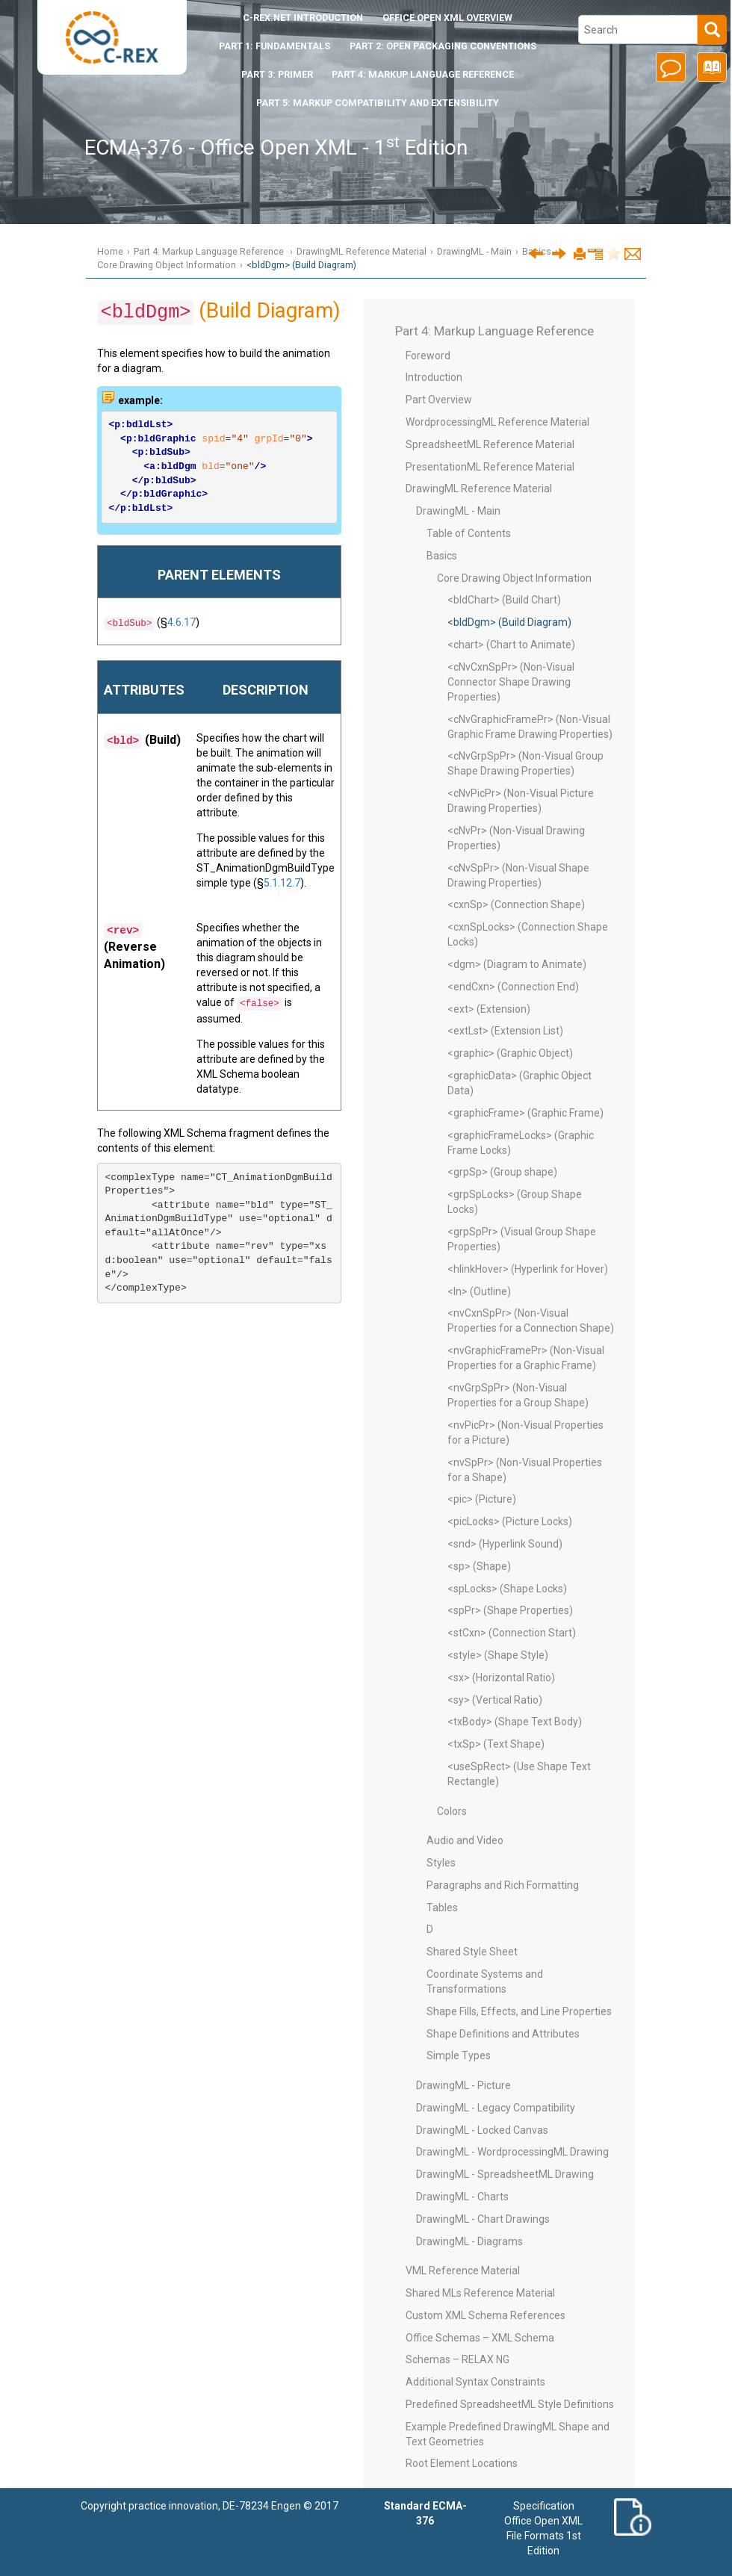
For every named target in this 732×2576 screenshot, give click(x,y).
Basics (442, 556)
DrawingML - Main (474, 251)
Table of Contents (469, 533)
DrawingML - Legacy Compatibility (495, 2108)
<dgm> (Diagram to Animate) (516, 964)
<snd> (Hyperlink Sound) (504, 1544)
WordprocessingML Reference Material (497, 422)
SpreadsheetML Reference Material (490, 444)
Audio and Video (465, 1840)
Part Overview (439, 400)
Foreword (428, 355)
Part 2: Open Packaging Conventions (443, 46)
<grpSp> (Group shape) (502, 1172)
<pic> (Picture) (481, 1499)
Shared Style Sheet (472, 1952)
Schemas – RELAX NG (457, 2359)
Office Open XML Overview (447, 17)
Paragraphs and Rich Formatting (503, 1885)
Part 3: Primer (277, 74)
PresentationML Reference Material (490, 467)
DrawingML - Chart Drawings (483, 2219)
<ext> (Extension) (488, 1009)
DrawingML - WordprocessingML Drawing (512, 2152)
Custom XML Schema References (485, 2315)
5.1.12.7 (282, 883)
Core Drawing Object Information (166, 264)
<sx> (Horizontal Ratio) (501, 1677)
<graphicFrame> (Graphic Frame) (525, 1113)
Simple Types (459, 2055)
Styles (441, 1863)
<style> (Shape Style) (497, 1655)
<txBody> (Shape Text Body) (514, 1722)
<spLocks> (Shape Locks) (507, 1589)
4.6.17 (181, 622)
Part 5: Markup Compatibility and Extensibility (377, 102)
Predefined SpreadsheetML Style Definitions (510, 2404)
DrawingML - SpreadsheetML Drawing (505, 2174)
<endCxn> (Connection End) (513, 987)
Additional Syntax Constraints (475, 2382)
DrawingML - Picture (463, 2085)
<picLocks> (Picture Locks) (509, 1521)
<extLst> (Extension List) (505, 1031)
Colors (452, 1811)
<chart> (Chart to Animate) (511, 645)
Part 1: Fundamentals (274, 46)
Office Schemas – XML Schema (480, 2338)
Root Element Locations (462, 2463)
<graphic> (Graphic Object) (510, 1053)
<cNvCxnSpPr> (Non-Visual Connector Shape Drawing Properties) (510, 682)
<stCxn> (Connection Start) (511, 1633)
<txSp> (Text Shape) (496, 1744)
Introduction (303, 17)
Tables (442, 1908)
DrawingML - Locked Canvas (482, 2130)
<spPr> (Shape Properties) (510, 1610)
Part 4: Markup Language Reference (423, 74)
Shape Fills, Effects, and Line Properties (519, 2011)
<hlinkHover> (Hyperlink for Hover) (527, 1269)
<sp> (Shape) (479, 1566)
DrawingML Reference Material (362, 251)
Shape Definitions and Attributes (503, 2034)
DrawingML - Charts (462, 2197)
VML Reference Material (463, 2270)
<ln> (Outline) (479, 1291)
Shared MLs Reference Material (480, 2293)
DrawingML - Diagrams (469, 2241)
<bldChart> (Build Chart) (504, 600)
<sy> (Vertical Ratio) (494, 1700)
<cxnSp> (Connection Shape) (516, 904)
